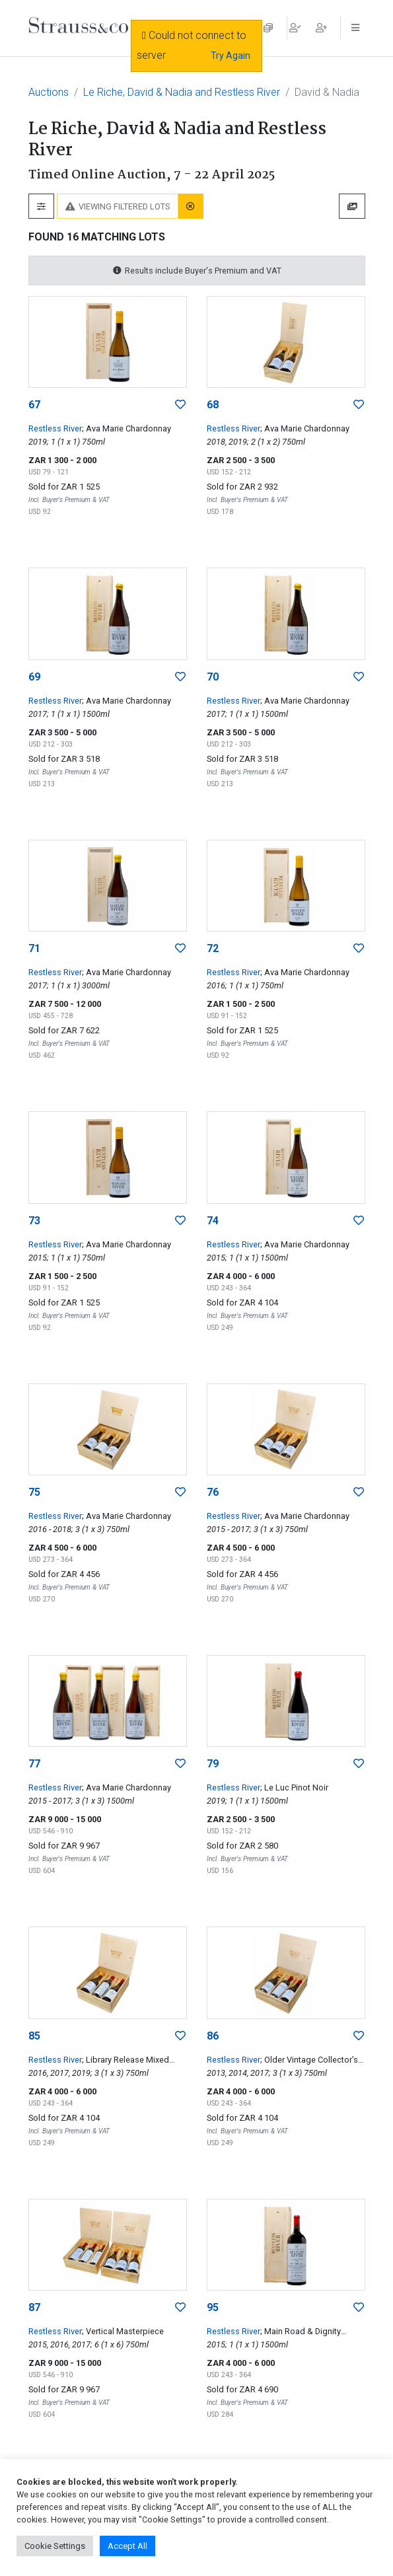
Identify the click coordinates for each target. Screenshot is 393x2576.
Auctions (48, 92)
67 (34, 404)
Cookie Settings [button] (54, 2546)
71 (34, 948)
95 (213, 2307)
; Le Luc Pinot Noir (294, 1787)
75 (34, 1492)
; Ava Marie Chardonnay (126, 428)
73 (34, 1220)
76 (213, 1492)
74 (213, 1220)
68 (213, 404)
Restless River (55, 428)
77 (34, 1763)
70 (213, 677)
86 (213, 2036)
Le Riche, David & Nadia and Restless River (181, 92)
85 (34, 2036)
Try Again (230, 55)
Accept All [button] (127, 2546)
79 (213, 1763)
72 (213, 948)
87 (34, 2307)
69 (34, 677)
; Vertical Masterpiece (123, 2331)
